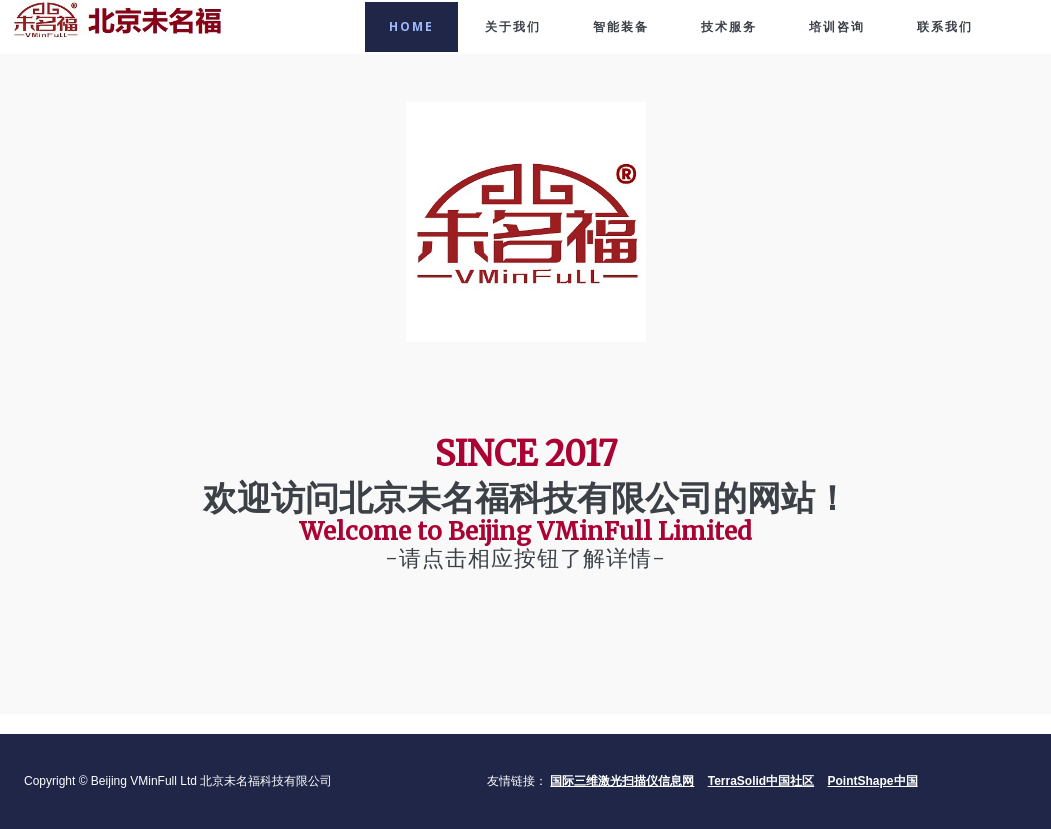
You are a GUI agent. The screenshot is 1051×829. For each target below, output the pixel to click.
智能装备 (621, 26)
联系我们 (945, 26)
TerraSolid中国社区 (761, 781)
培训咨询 (837, 26)
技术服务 (729, 26)
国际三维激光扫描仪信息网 (622, 781)
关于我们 (513, 26)
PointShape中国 (873, 781)
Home (411, 26)
